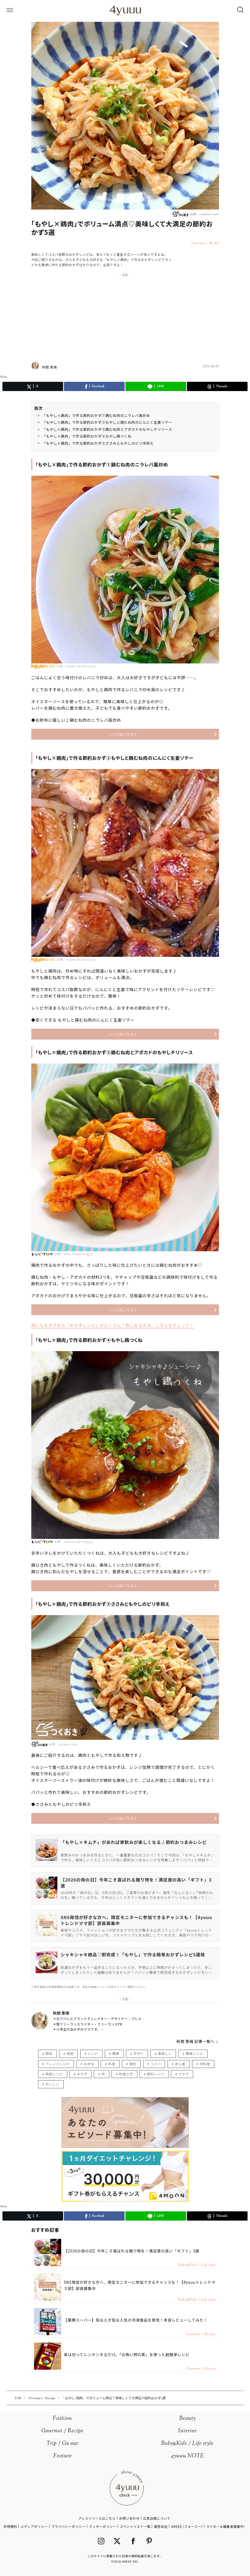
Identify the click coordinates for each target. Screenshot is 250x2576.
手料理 (205, 2063)
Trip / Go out (62, 2444)
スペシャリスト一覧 (135, 2526)
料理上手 (126, 2073)
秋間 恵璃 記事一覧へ (196, 2041)
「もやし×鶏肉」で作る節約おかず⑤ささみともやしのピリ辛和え (98, 443)
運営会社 (161, 2526)
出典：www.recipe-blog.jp (73, 1254)
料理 (111, 2063)
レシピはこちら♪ (123, 734)
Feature (62, 2456)
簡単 (115, 2053)
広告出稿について (156, 2518)
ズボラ (183, 2073)
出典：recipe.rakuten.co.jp (76, 666)
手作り (139, 2053)
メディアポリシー (34, 2526)
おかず (82, 2073)
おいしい (52, 2084)
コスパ (156, 2063)
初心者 (180, 2063)
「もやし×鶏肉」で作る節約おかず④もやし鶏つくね (87, 436)
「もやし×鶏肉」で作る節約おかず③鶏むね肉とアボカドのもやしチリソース (107, 429)
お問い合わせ (129, 2518)
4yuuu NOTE (187, 2456)
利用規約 (10, 2526)
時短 (70, 2053)
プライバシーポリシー (68, 2526)
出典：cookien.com (195, 214)
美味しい (165, 2053)
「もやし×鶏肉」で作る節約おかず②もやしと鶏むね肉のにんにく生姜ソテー (107, 422)
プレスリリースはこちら (97, 2518)
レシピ (93, 2053)
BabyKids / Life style (187, 2444)
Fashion (62, 2419)
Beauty (187, 2419)
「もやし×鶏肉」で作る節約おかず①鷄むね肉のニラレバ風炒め (96, 415)
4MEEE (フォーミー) (187, 2526)
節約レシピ (155, 2073)
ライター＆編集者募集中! (225, 2526)
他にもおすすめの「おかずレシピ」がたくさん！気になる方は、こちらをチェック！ (112, 1325)
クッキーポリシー (102, 2526)
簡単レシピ (194, 2053)
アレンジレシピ (58, 2063)
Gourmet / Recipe (62, 2431)
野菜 (49, 2053)
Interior (187, 2431)
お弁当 (89, 2063)
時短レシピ (54, 2073)
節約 (132, 2063)
